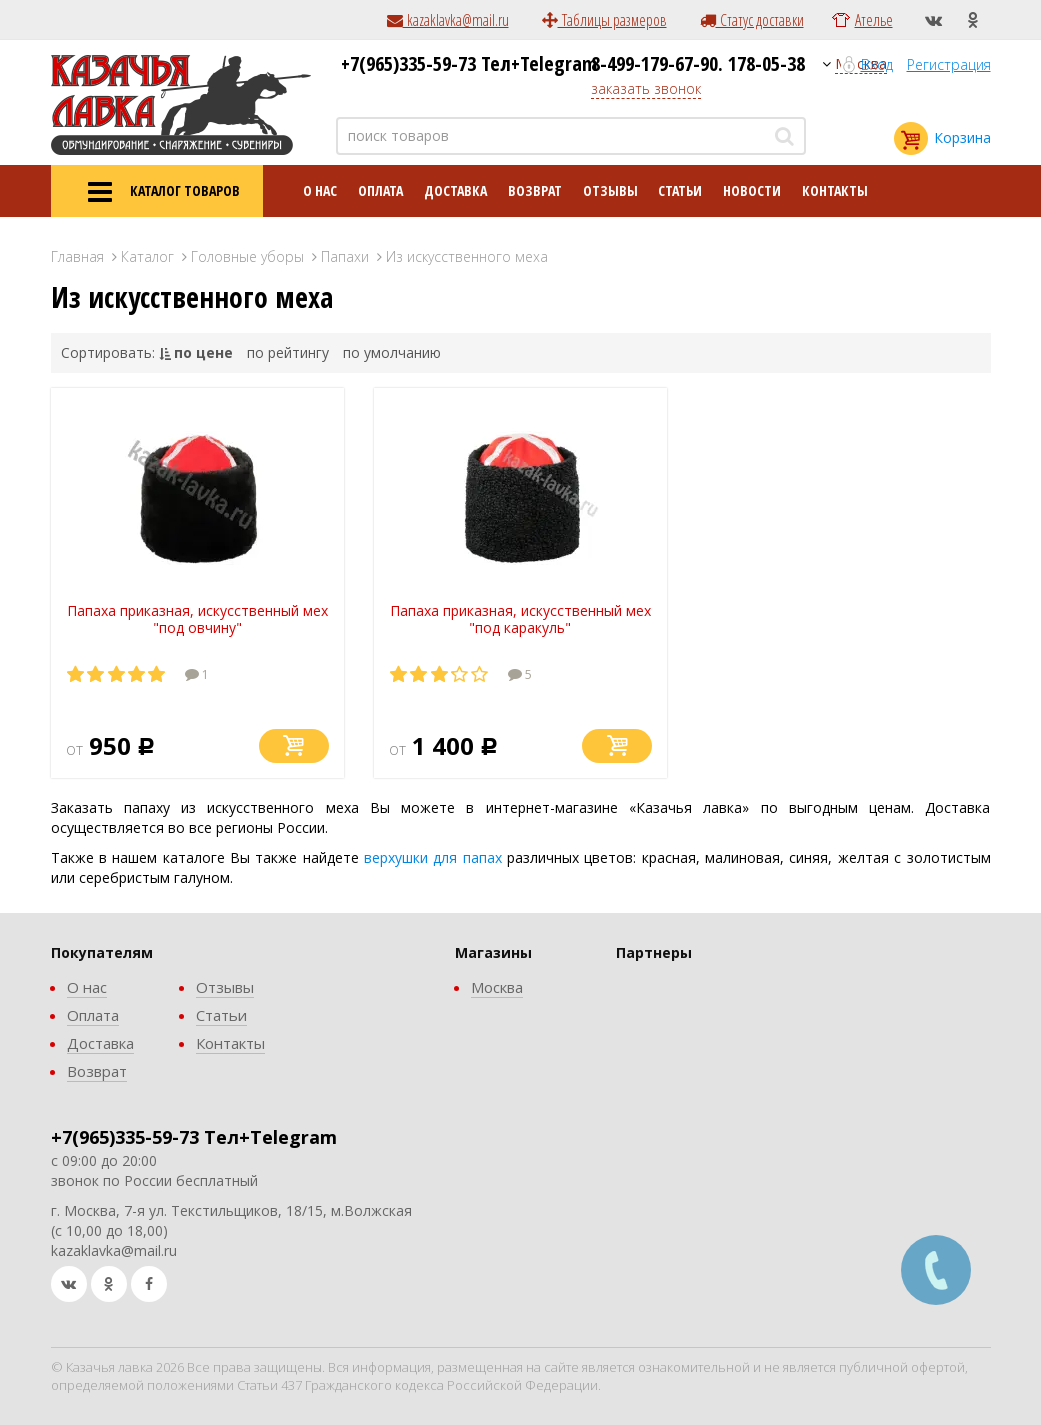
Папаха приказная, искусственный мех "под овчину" (197, 619)
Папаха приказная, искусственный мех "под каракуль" (520, 619)
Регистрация (949, 64)
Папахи (345, 256)
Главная (77, 256)
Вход (877, 64)
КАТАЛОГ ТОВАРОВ (156, 192)
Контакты (835, 190)
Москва (497, 987)
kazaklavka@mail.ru (448, 20)
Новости (752, 190)
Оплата (380, 190)
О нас (320, 190)
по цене (203, 352)
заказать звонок (646, 88)
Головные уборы (247, 256)
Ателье (874, 20)
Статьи (680, 190)
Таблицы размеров (604, 20)
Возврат (535, 190)
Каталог (147, 256)
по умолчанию (392, 352)
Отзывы (610, 190)
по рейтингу (288, 352)
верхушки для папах (433, 857)
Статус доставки (752, 20)
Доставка (455, 190)
